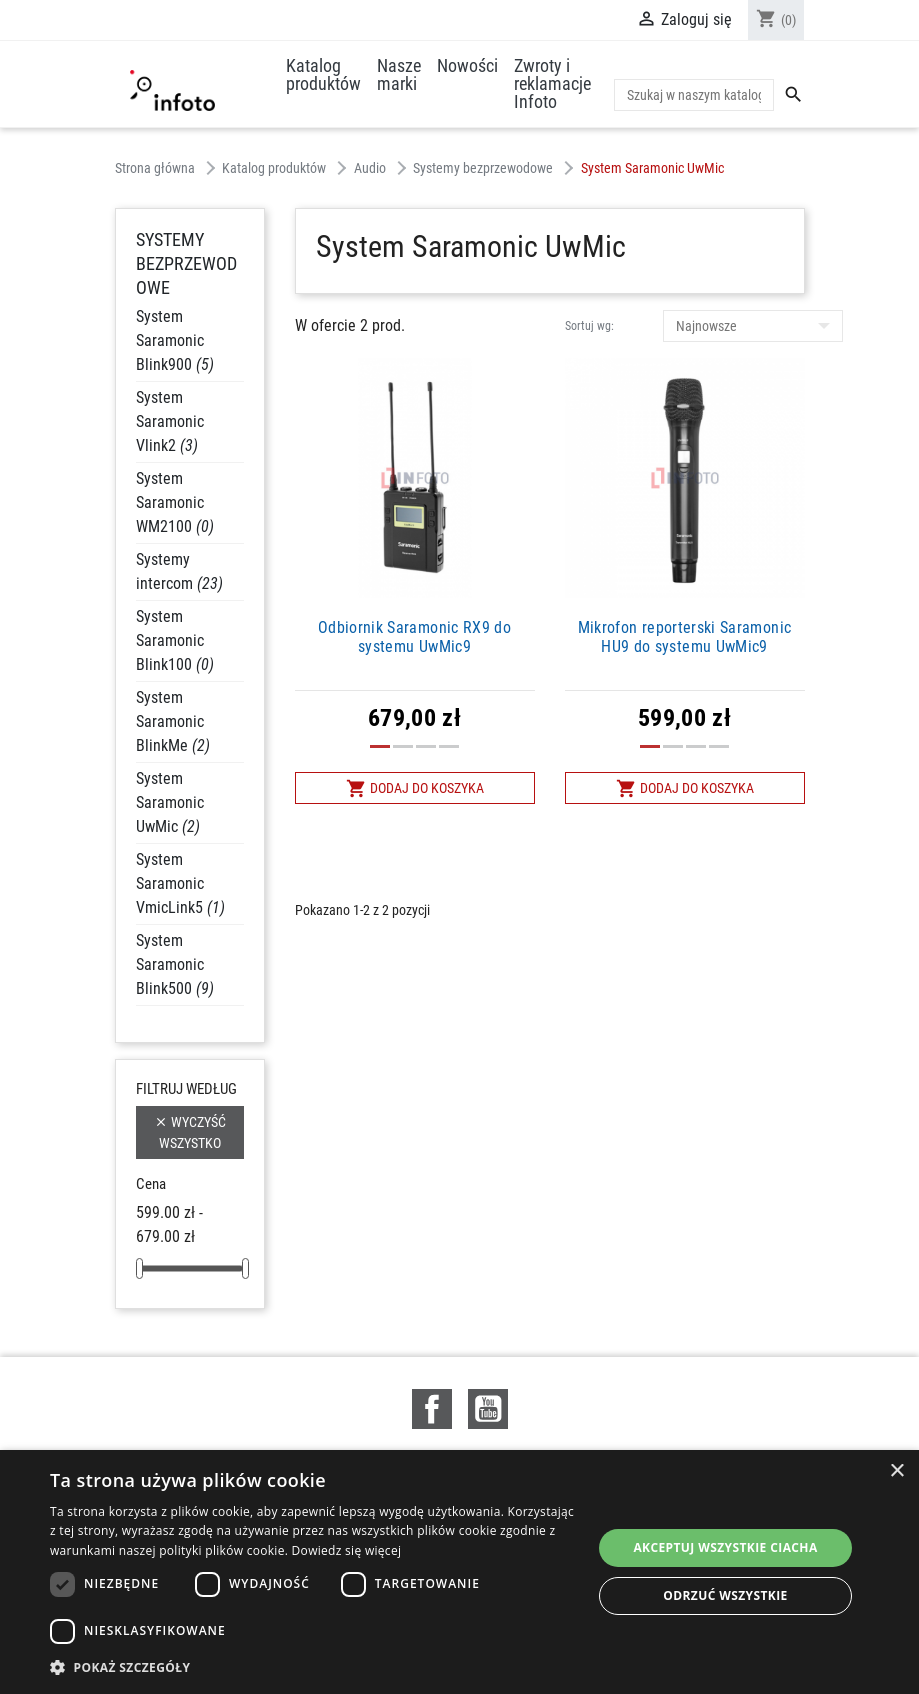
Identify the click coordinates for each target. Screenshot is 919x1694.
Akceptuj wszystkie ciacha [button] (725, 1547)
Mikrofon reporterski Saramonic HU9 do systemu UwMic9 (685, 637)
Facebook (432, 1409)
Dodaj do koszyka (415, 788)
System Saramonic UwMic (170, 802)
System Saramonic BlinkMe (173, 721)
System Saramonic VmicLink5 (180, 883)
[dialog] (459, 1572)
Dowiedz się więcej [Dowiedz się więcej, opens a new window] (347, 1550)
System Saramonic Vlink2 (170, 421)
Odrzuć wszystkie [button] (725, 1595)
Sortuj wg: (589, 326)
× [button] (896, 1471)
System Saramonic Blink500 (175, 964)
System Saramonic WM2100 (175, 502)
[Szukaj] (694, 95)
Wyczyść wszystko (190, 1131)
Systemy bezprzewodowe (186, 263)
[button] (313, 1667)
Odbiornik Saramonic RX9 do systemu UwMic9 (414, 637)
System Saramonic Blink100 (175, 640)
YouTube (488, 1409)
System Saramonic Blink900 (175, 340)
